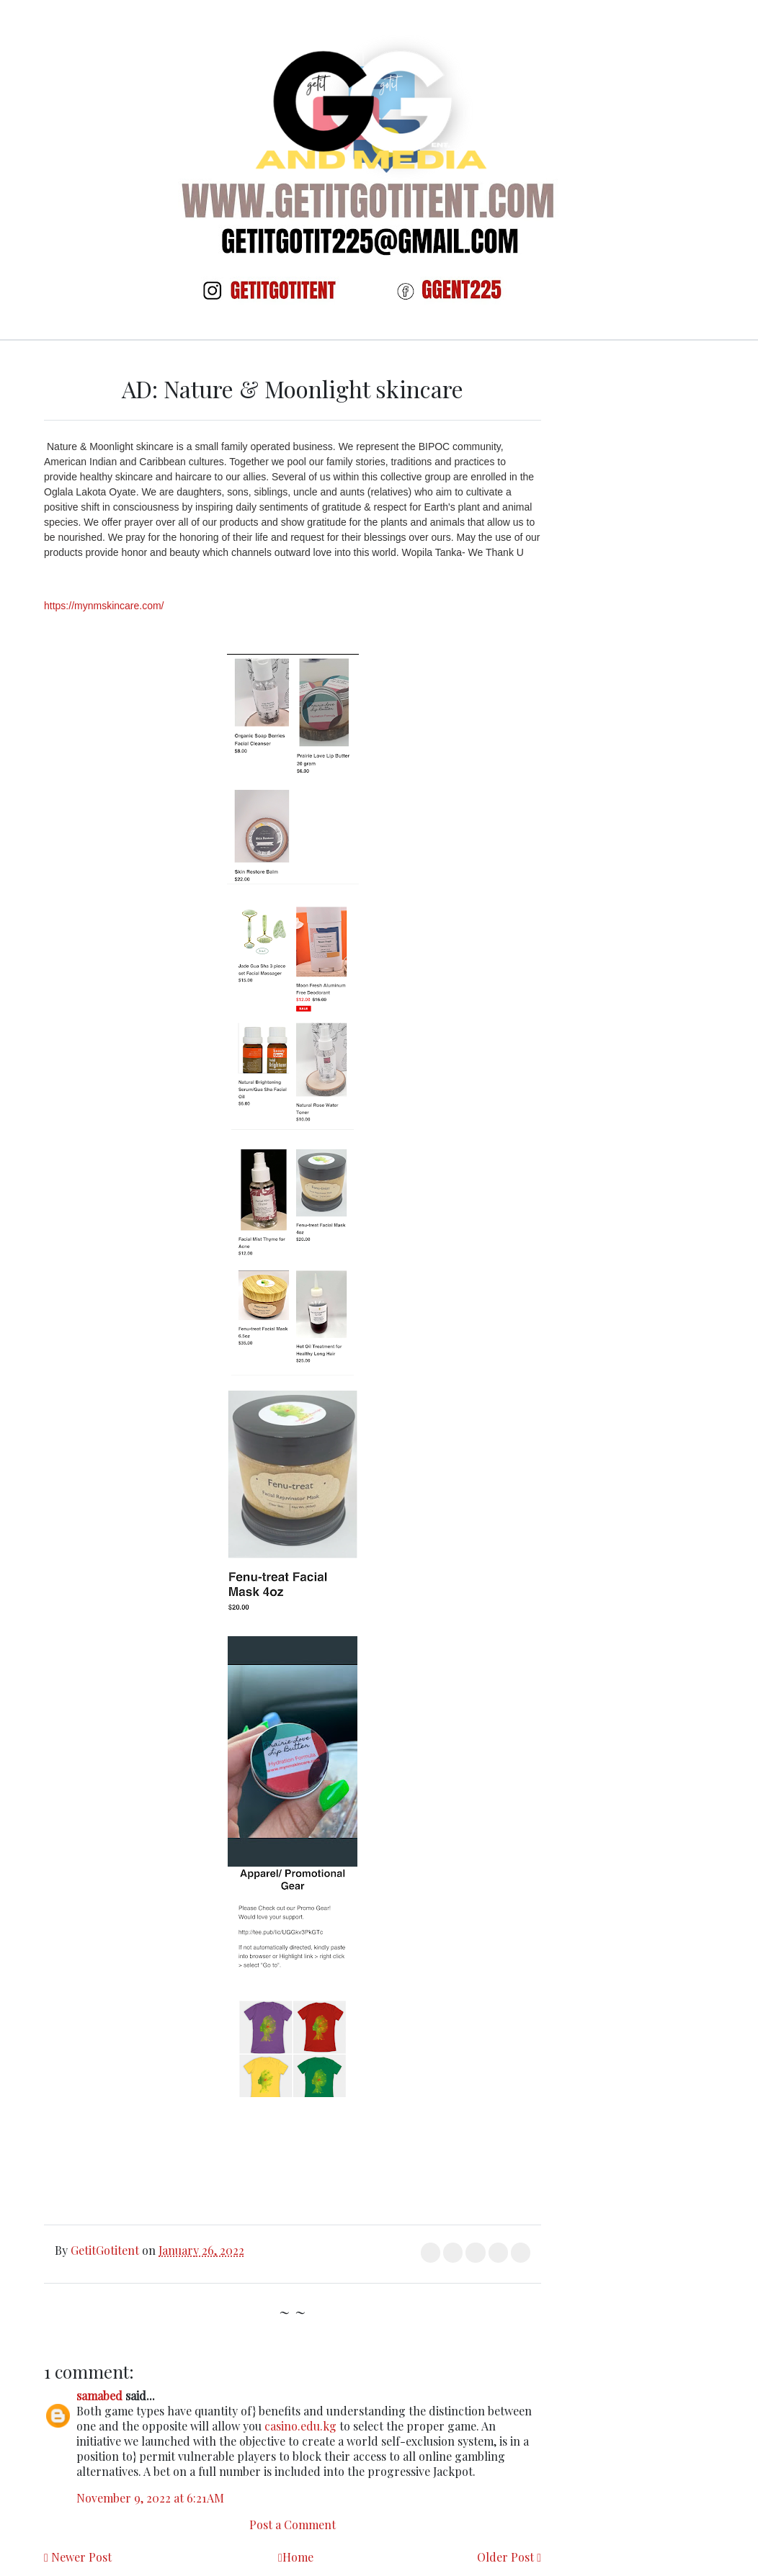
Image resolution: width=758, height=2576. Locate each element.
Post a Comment (292, 2524)
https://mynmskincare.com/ (104, 605)
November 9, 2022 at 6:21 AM (150, 2497)
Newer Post (81, 2556)
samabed (99, 2395)
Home (297, 2556)
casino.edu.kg (300, 2425)
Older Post (505, 2556)
